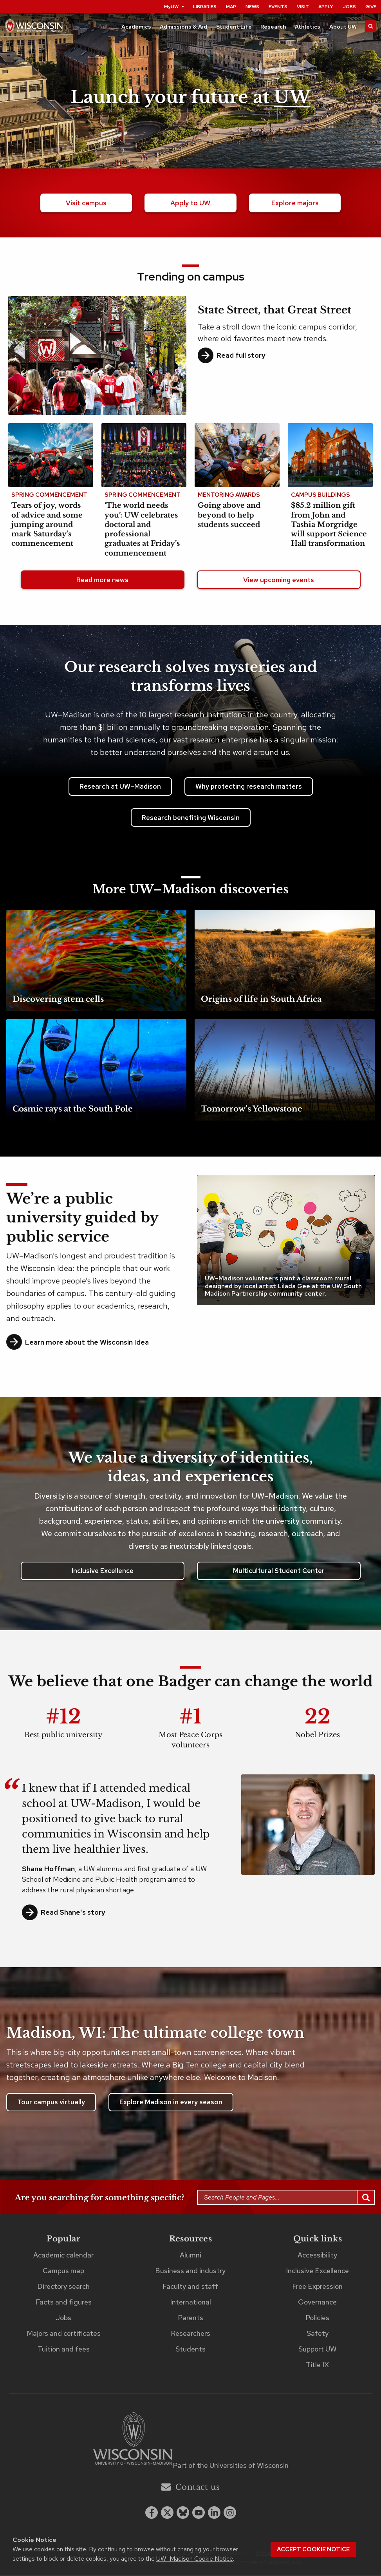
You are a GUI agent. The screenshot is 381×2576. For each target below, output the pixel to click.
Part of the (231, 2466)
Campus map (63, 2271)
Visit (303, 7)
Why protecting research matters (248, 787)
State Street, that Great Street (274, 310)
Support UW (317, 2349)
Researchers (190, 2334)
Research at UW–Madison (120, 787)
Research (273, 26)
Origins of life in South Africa (261, 1000)
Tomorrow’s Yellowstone (251, 1109)
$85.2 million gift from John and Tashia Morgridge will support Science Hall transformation (329, 525)
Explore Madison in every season (170, 2102)
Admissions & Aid (183, 26)
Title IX (317, 2365)
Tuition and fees (64, 2349)
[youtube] (198, 2513)
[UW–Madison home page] (34, 28)
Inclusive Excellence (103, 1571)
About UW (343, 26)
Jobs (349, 7)
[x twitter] (167, 2513)
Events (278, 7)
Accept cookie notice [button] (313, 2549)
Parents (190, 2318)
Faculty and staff (190, 2287)
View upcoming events (278, 580)
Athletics (307, 26)
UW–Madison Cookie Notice (194, 2558)
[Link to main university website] (133, 2440)
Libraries (205, 7)
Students (190, 2349)
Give (370, 7)
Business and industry (190, 2271)
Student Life (234, 26)
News (252, 7)
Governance (317, 2302)
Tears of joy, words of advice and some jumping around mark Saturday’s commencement (47, 525)
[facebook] (151, 2513)
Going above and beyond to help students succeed (229, 516)
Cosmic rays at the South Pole (73, 1109)
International (190, 2302)
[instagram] (230, 2513)
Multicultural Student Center (279, 1571)
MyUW (174, 7)
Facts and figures (64, 2302)
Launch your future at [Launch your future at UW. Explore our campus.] (190, 97)
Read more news (102, 580)
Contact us (190, 2488)
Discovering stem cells (58, 1000)
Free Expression (317, 2287)
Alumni (190, 2255)
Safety (318, 2334)
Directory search (63, 2287)
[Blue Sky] (183, 2513)
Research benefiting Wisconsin (191, 818)
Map (231, 7)
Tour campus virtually (51, 2102)
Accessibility (317, 2255)
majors (295, 203)
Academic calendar (63, 2255)
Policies (317, 2318)
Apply (325, 7)
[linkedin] (214, 2513)
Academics (136, 26)
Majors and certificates (64, 2334)
